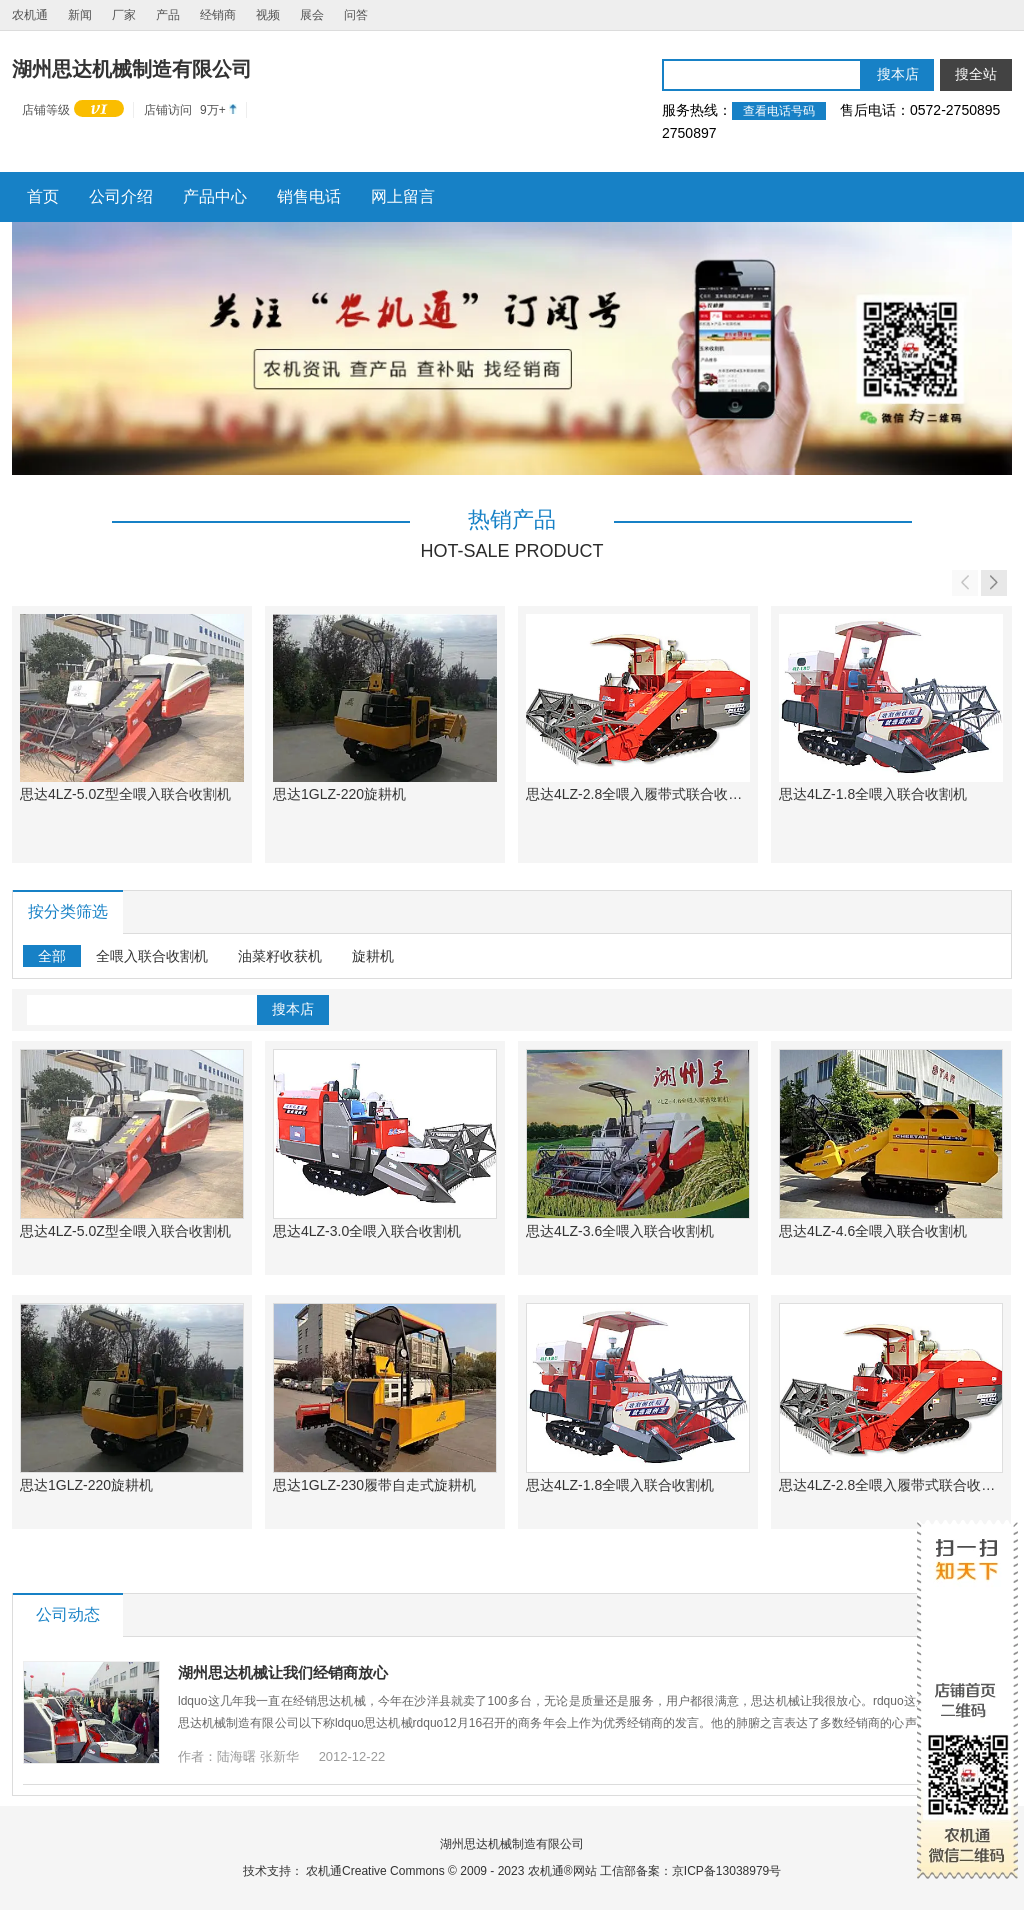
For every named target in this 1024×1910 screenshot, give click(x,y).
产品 (168, 15)
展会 (312, 15)
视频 (268, 15)
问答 (356, 15)
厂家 (124, 15)
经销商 (218, 15)
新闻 (80, 15)
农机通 (30, 15)
